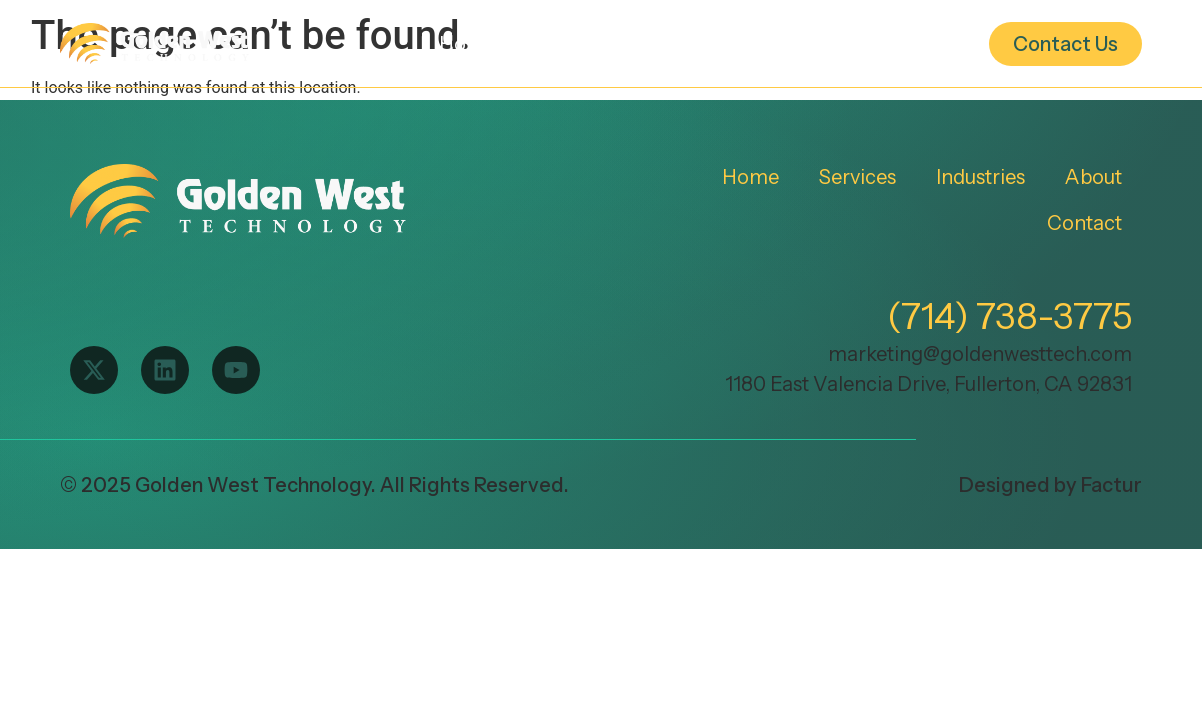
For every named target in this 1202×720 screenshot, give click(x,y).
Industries (737, 44)
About (885, 44)
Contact (1084, 223)
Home (467, 44)
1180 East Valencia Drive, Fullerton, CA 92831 (928, 384)
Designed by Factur (1050, 485)
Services (594, 44)
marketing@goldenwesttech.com (980, 354)
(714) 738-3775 (1009, 316)
